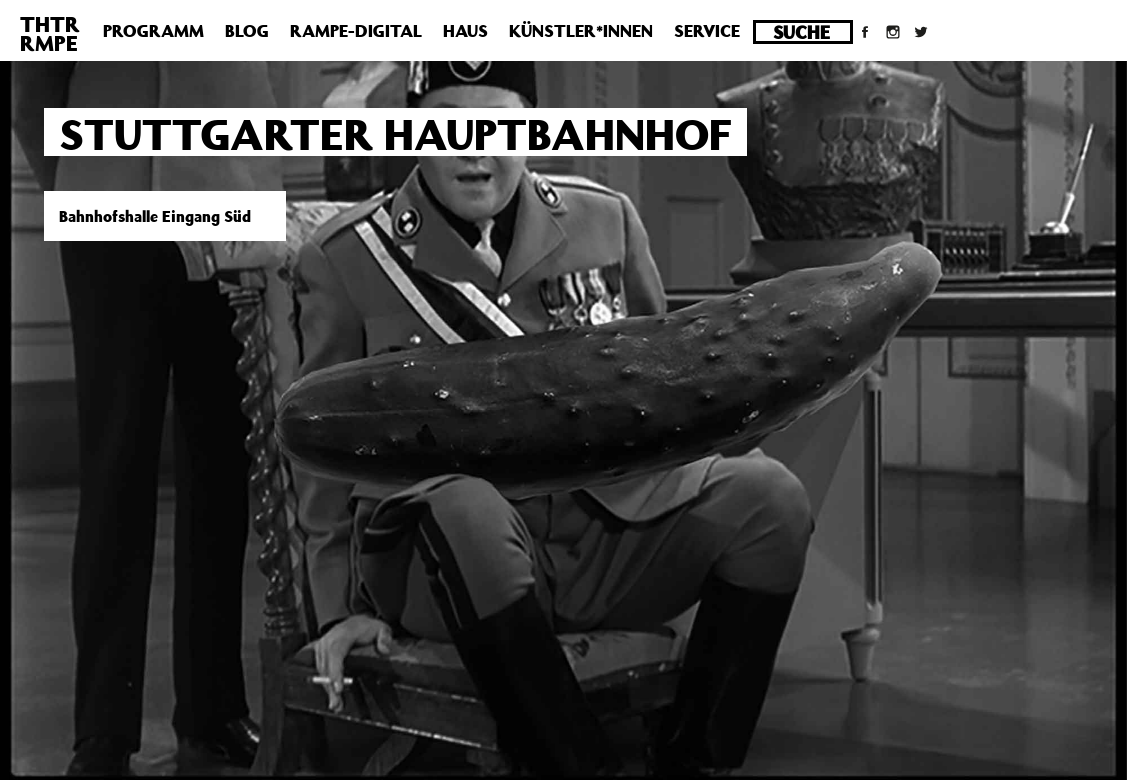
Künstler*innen (581, 31)
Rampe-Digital (356, 31)
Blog (247, 31)
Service (707, 31)
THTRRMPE (50, 33)
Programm (153, 31)
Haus (465, 31)
